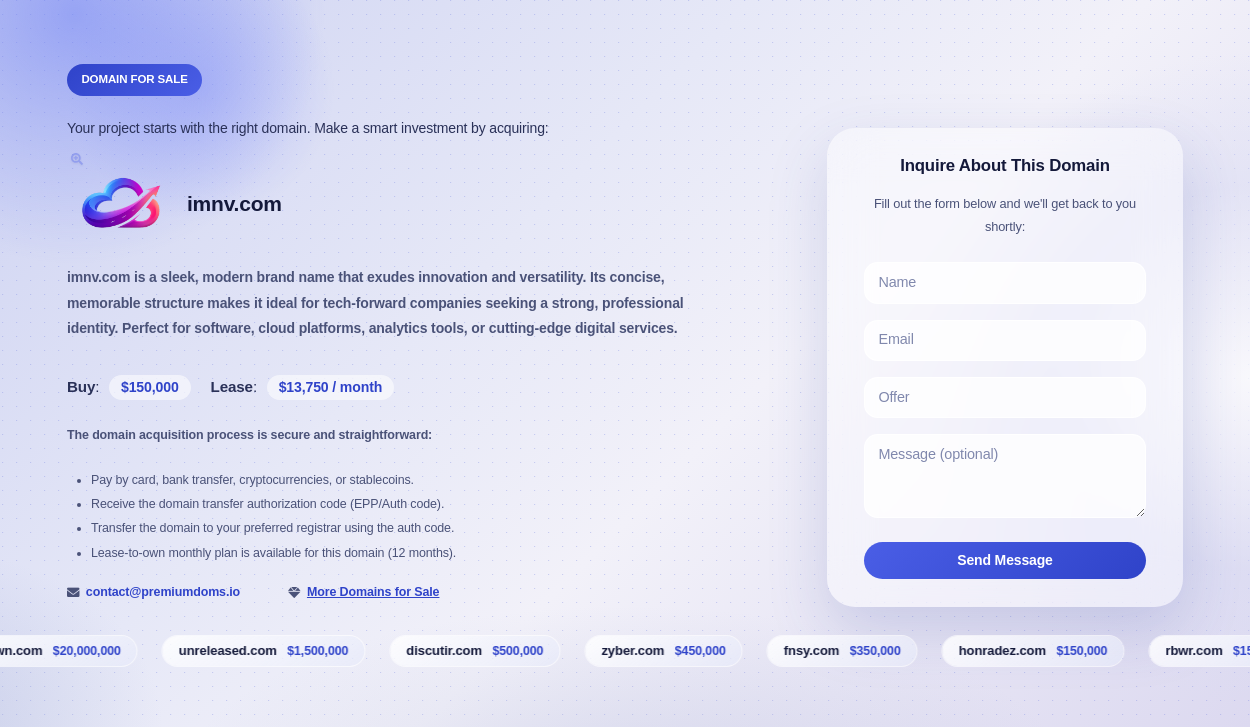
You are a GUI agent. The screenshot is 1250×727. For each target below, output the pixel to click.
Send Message (1005, 560)
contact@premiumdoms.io (163, 592)
